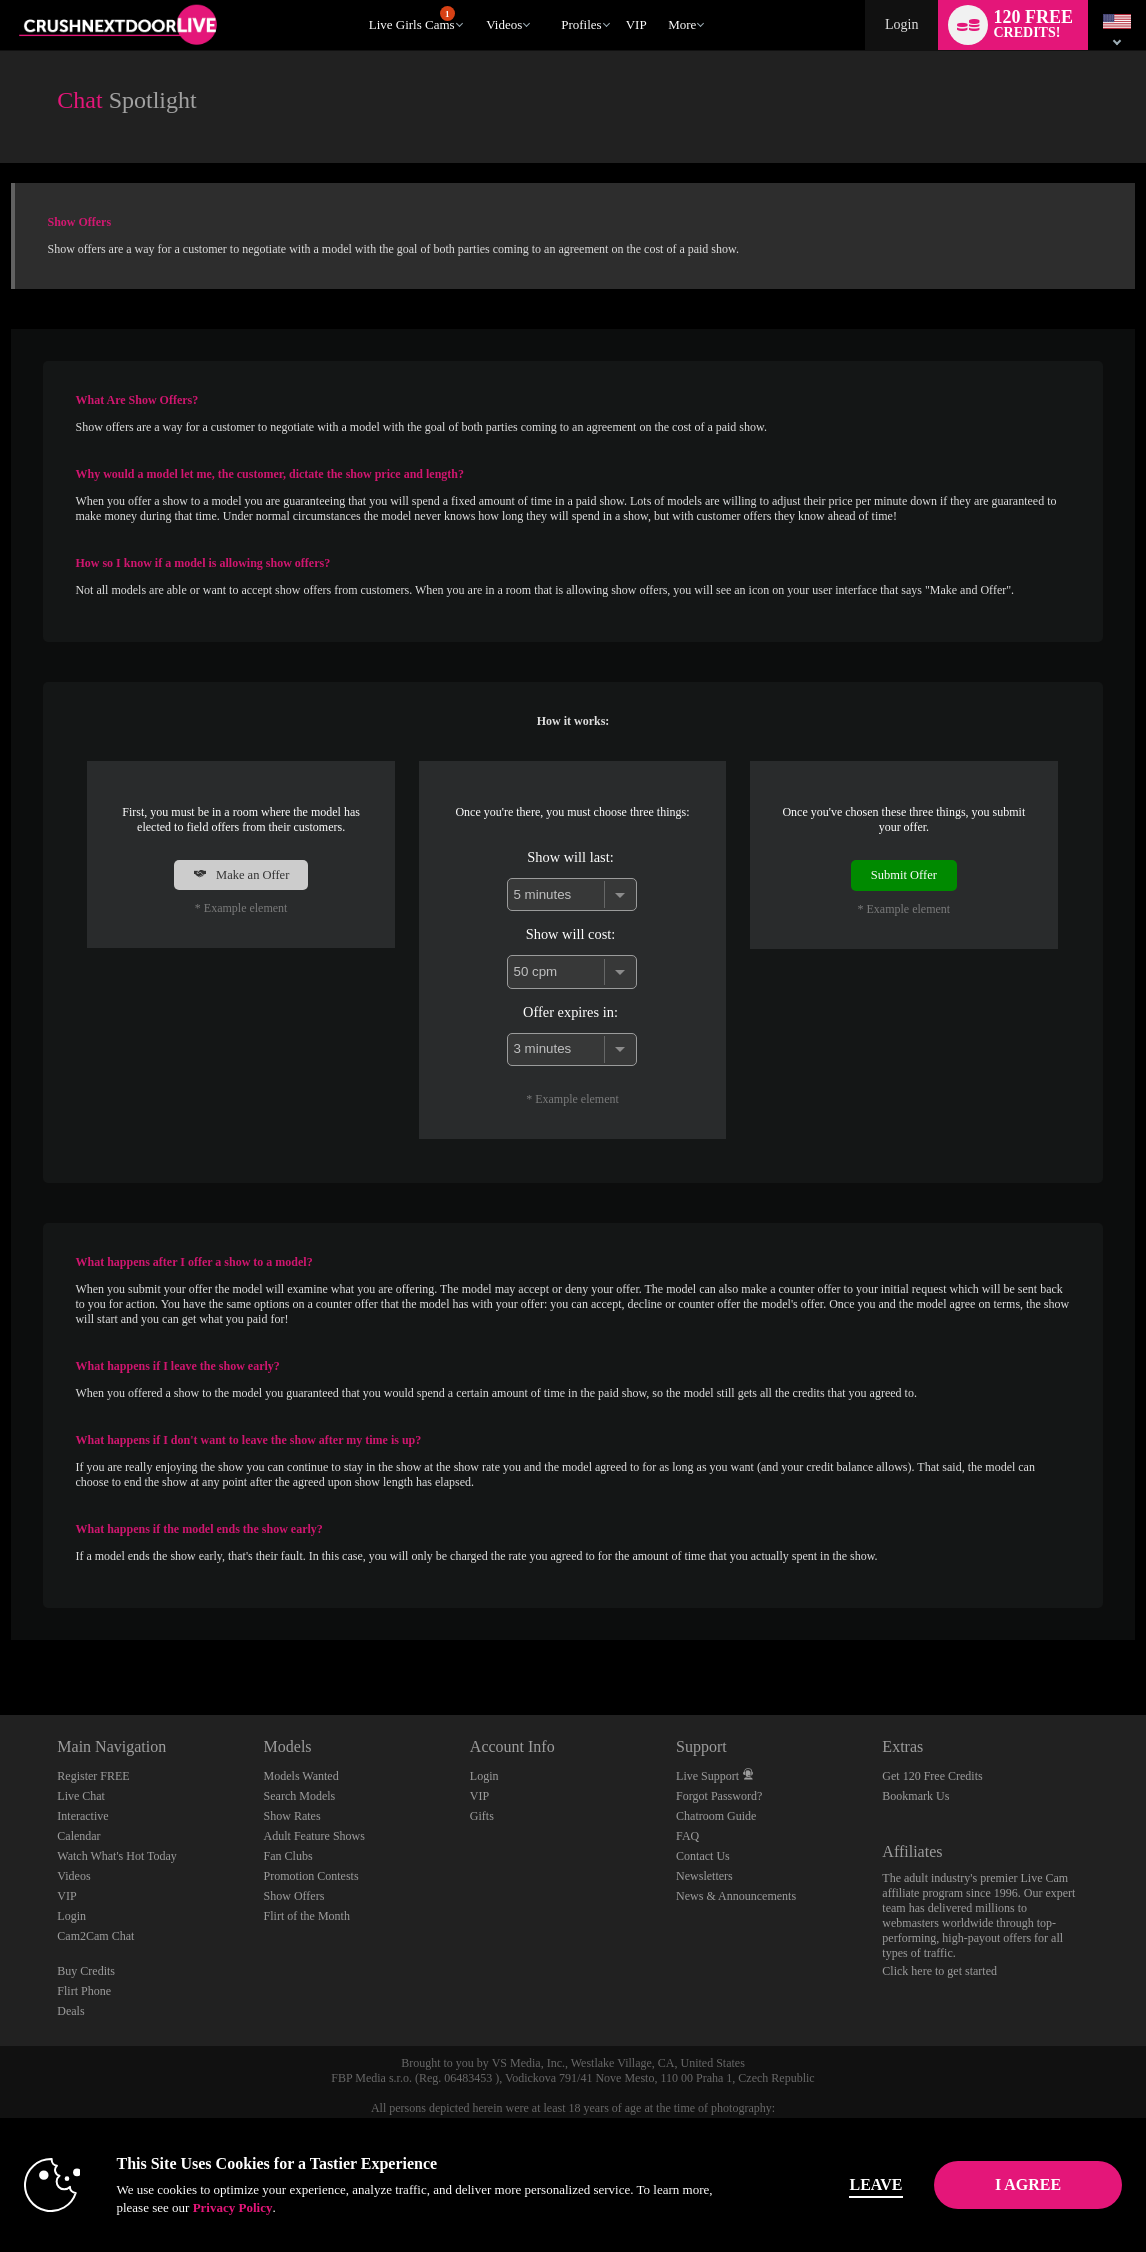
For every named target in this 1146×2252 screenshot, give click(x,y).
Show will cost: (571, 934)
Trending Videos (477, 0)
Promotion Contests (311, 1876)
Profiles (581, 24)
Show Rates (292, 1816)
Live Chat (81, 1796)
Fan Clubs (288, 1856)
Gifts (482, 1816)
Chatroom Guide (716, 1816)
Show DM (0, 1640)
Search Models (300, 1796)
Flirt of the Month (307, 1916)
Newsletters (704, 1876)
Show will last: (570, 857)
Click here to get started (939, 1971)
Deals (70, 2011)
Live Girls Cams (412, 19)
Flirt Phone (84, 1991)
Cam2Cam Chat (95, 1936)
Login (901, 24)
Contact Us (703, 1856)
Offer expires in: (570, 1012)
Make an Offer (241, 875)
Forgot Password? (719, 1796)
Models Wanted (301, 1776)
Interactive (82, 1816)
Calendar (78, 1836)
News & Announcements (736, 1896)
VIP (636, 24)
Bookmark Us (915, 1796)
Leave (832, 2184)
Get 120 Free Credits (932, 1776)
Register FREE (93, 1776)
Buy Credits (86, 1971)
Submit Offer (904, 875)
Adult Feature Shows (314, 1836)
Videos (504, 24)
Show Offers (294, 1896)
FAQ (687, 1836)
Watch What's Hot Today (117, 1856)
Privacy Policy (292, 2207)
